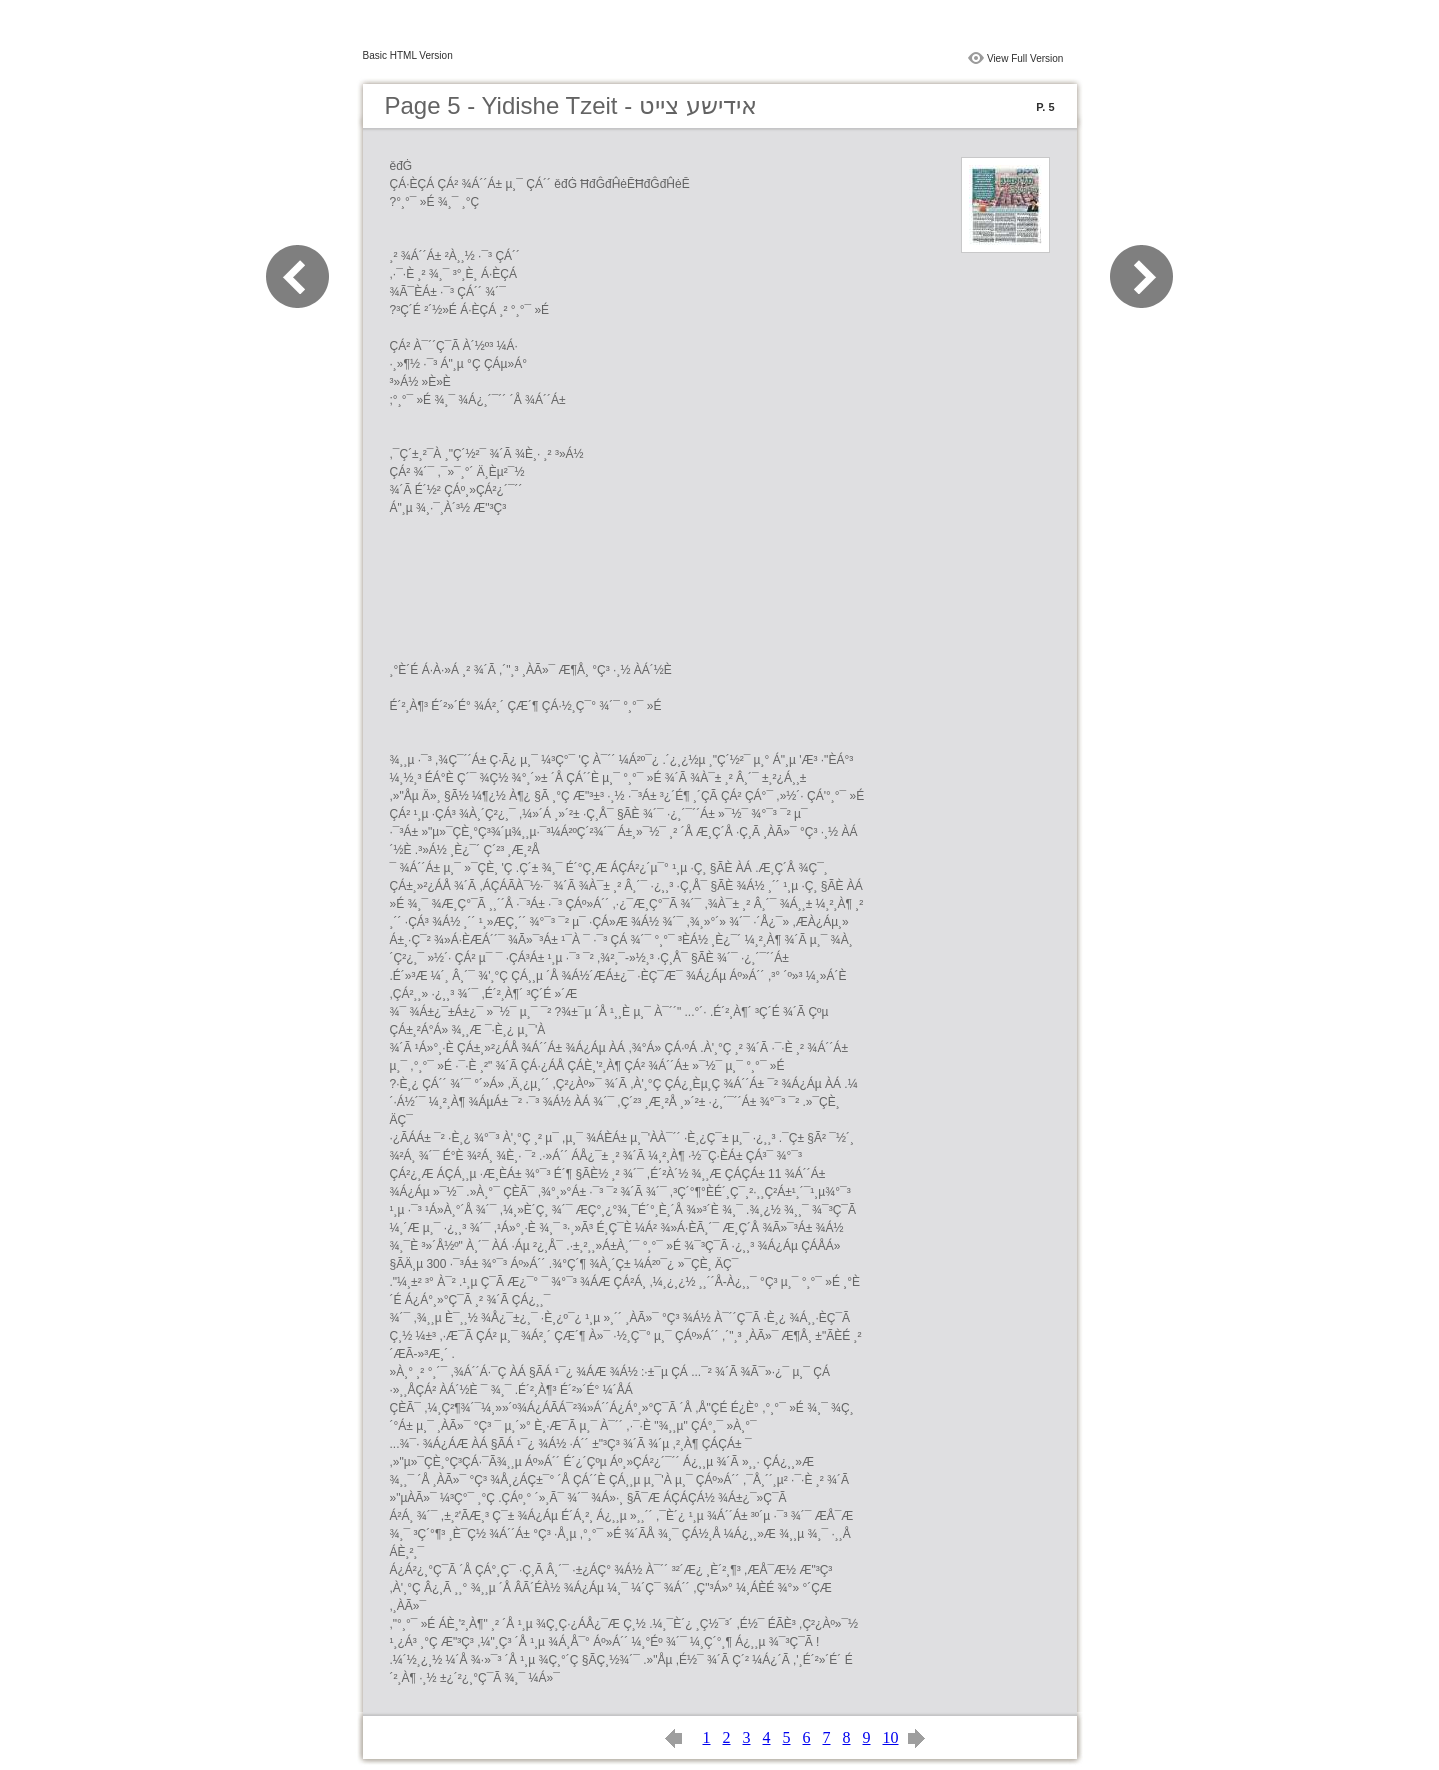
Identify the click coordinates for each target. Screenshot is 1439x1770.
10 (891, 1737)
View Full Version (1025, 58)
